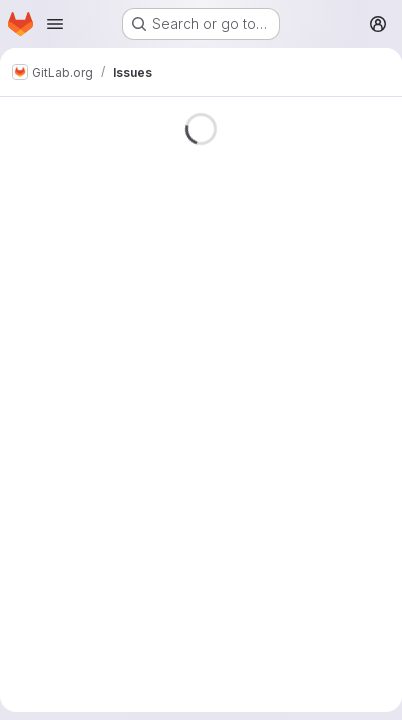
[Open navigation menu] (55, 24)
